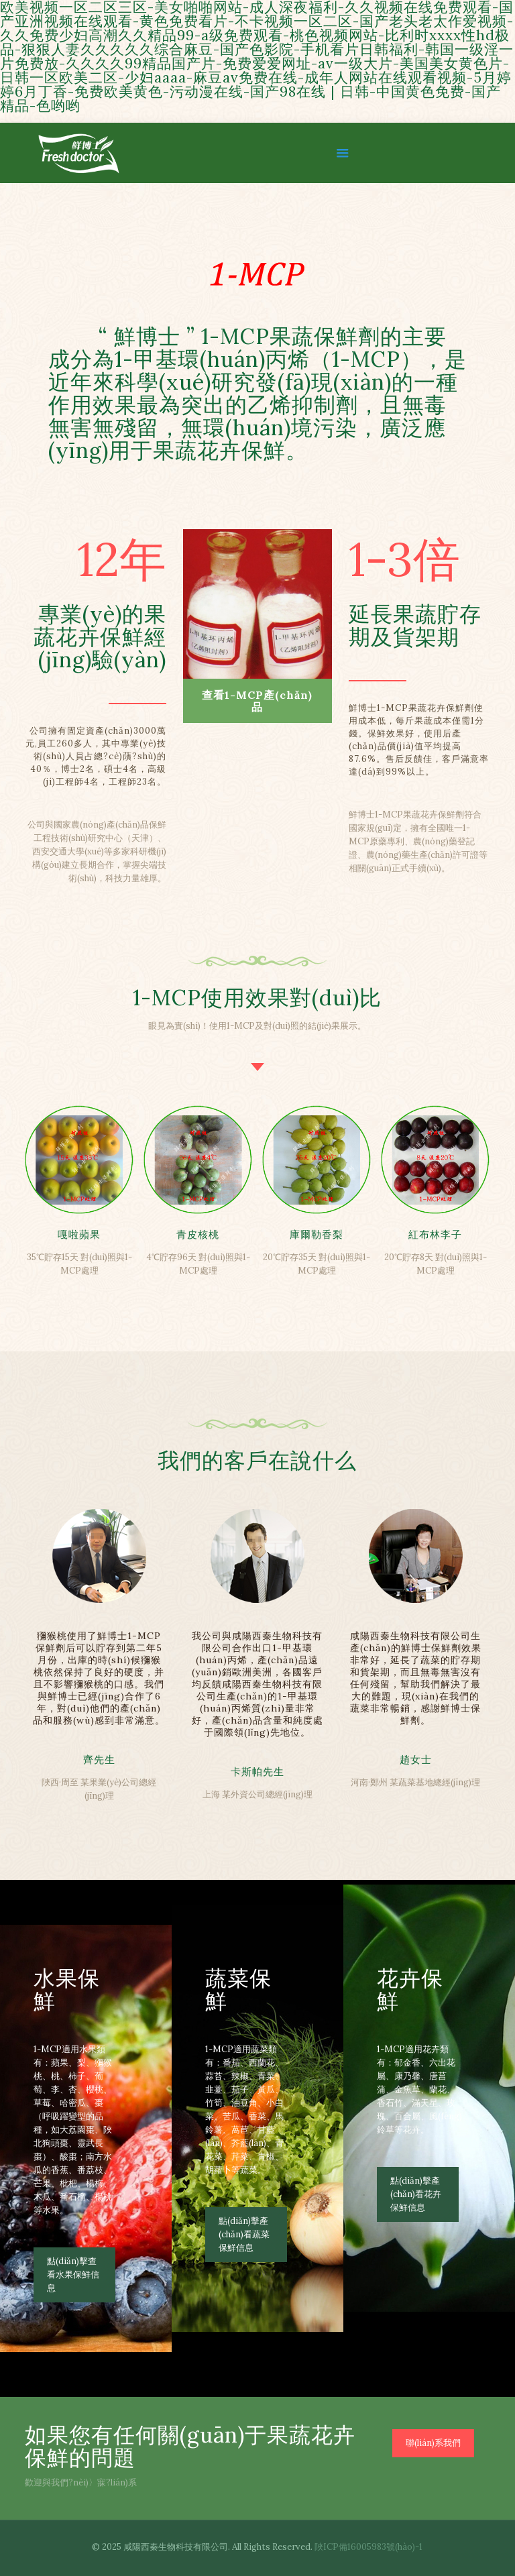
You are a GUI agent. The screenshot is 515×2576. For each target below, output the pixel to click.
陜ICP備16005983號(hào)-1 (368, 2547)
